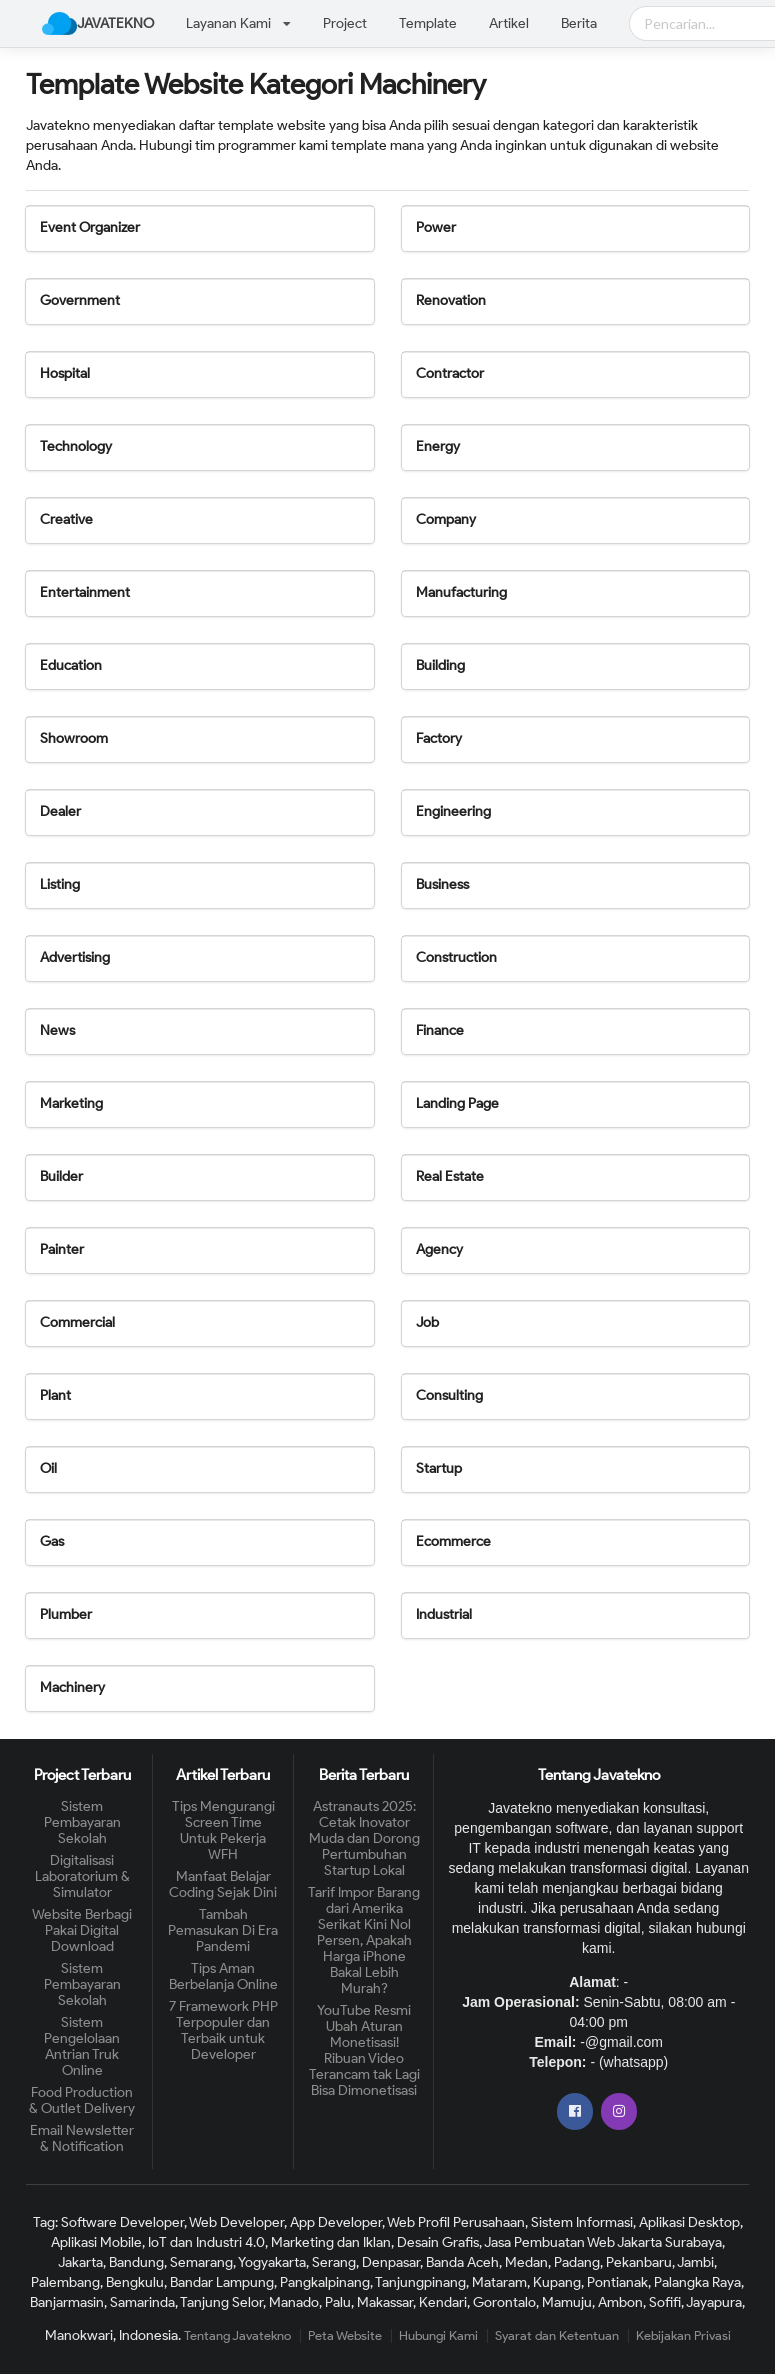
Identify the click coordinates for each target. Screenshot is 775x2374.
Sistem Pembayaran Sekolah (82, 1823)
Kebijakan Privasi (683, 2335)
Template (428, 23)
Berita (579, 23)
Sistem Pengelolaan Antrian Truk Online (82, 2046)
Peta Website (345, 2335)
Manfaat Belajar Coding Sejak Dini (223, 1884)
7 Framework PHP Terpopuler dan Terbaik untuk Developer (223, 2030)
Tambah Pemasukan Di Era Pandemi (223, 1930)
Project (345, 23)
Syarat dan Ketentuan (557, 2335)
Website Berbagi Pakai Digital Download (82, 1930)
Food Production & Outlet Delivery (82, 2100)
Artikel (509, 23)
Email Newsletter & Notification (82, 2138)
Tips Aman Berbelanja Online (223, 1976)
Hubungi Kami (438, 2335)
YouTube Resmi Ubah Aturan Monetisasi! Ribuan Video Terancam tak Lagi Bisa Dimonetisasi (364, 2050)
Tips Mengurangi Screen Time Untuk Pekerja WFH (223, 1831)
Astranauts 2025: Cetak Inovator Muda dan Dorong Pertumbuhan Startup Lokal (364, 1839)
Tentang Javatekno (237, 2335)
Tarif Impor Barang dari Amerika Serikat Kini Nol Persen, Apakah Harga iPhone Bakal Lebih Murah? (364, 1940)
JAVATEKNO (98, 23)
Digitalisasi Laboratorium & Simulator (82, 1876)
